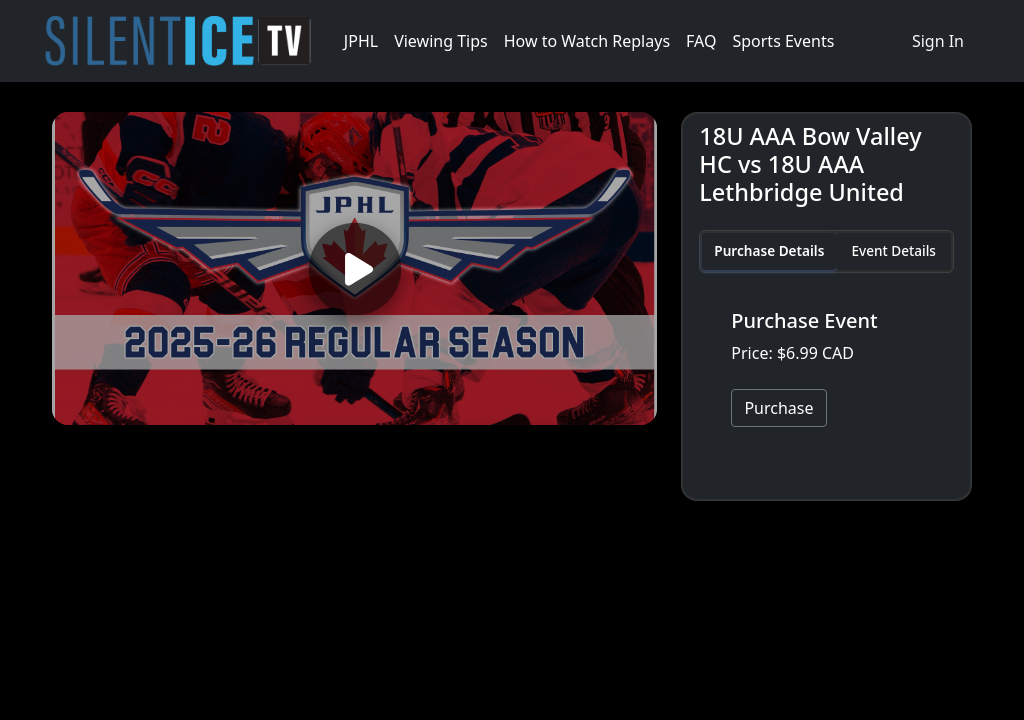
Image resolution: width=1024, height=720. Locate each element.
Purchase (778, 408)
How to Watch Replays (587, 41)
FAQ (701, 41)
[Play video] (354, 268)
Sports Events (783, 41)
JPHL (361, 41)
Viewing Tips (441, 41)
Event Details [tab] (893, 250)
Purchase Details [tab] (769, 250)
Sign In (938, 41)
